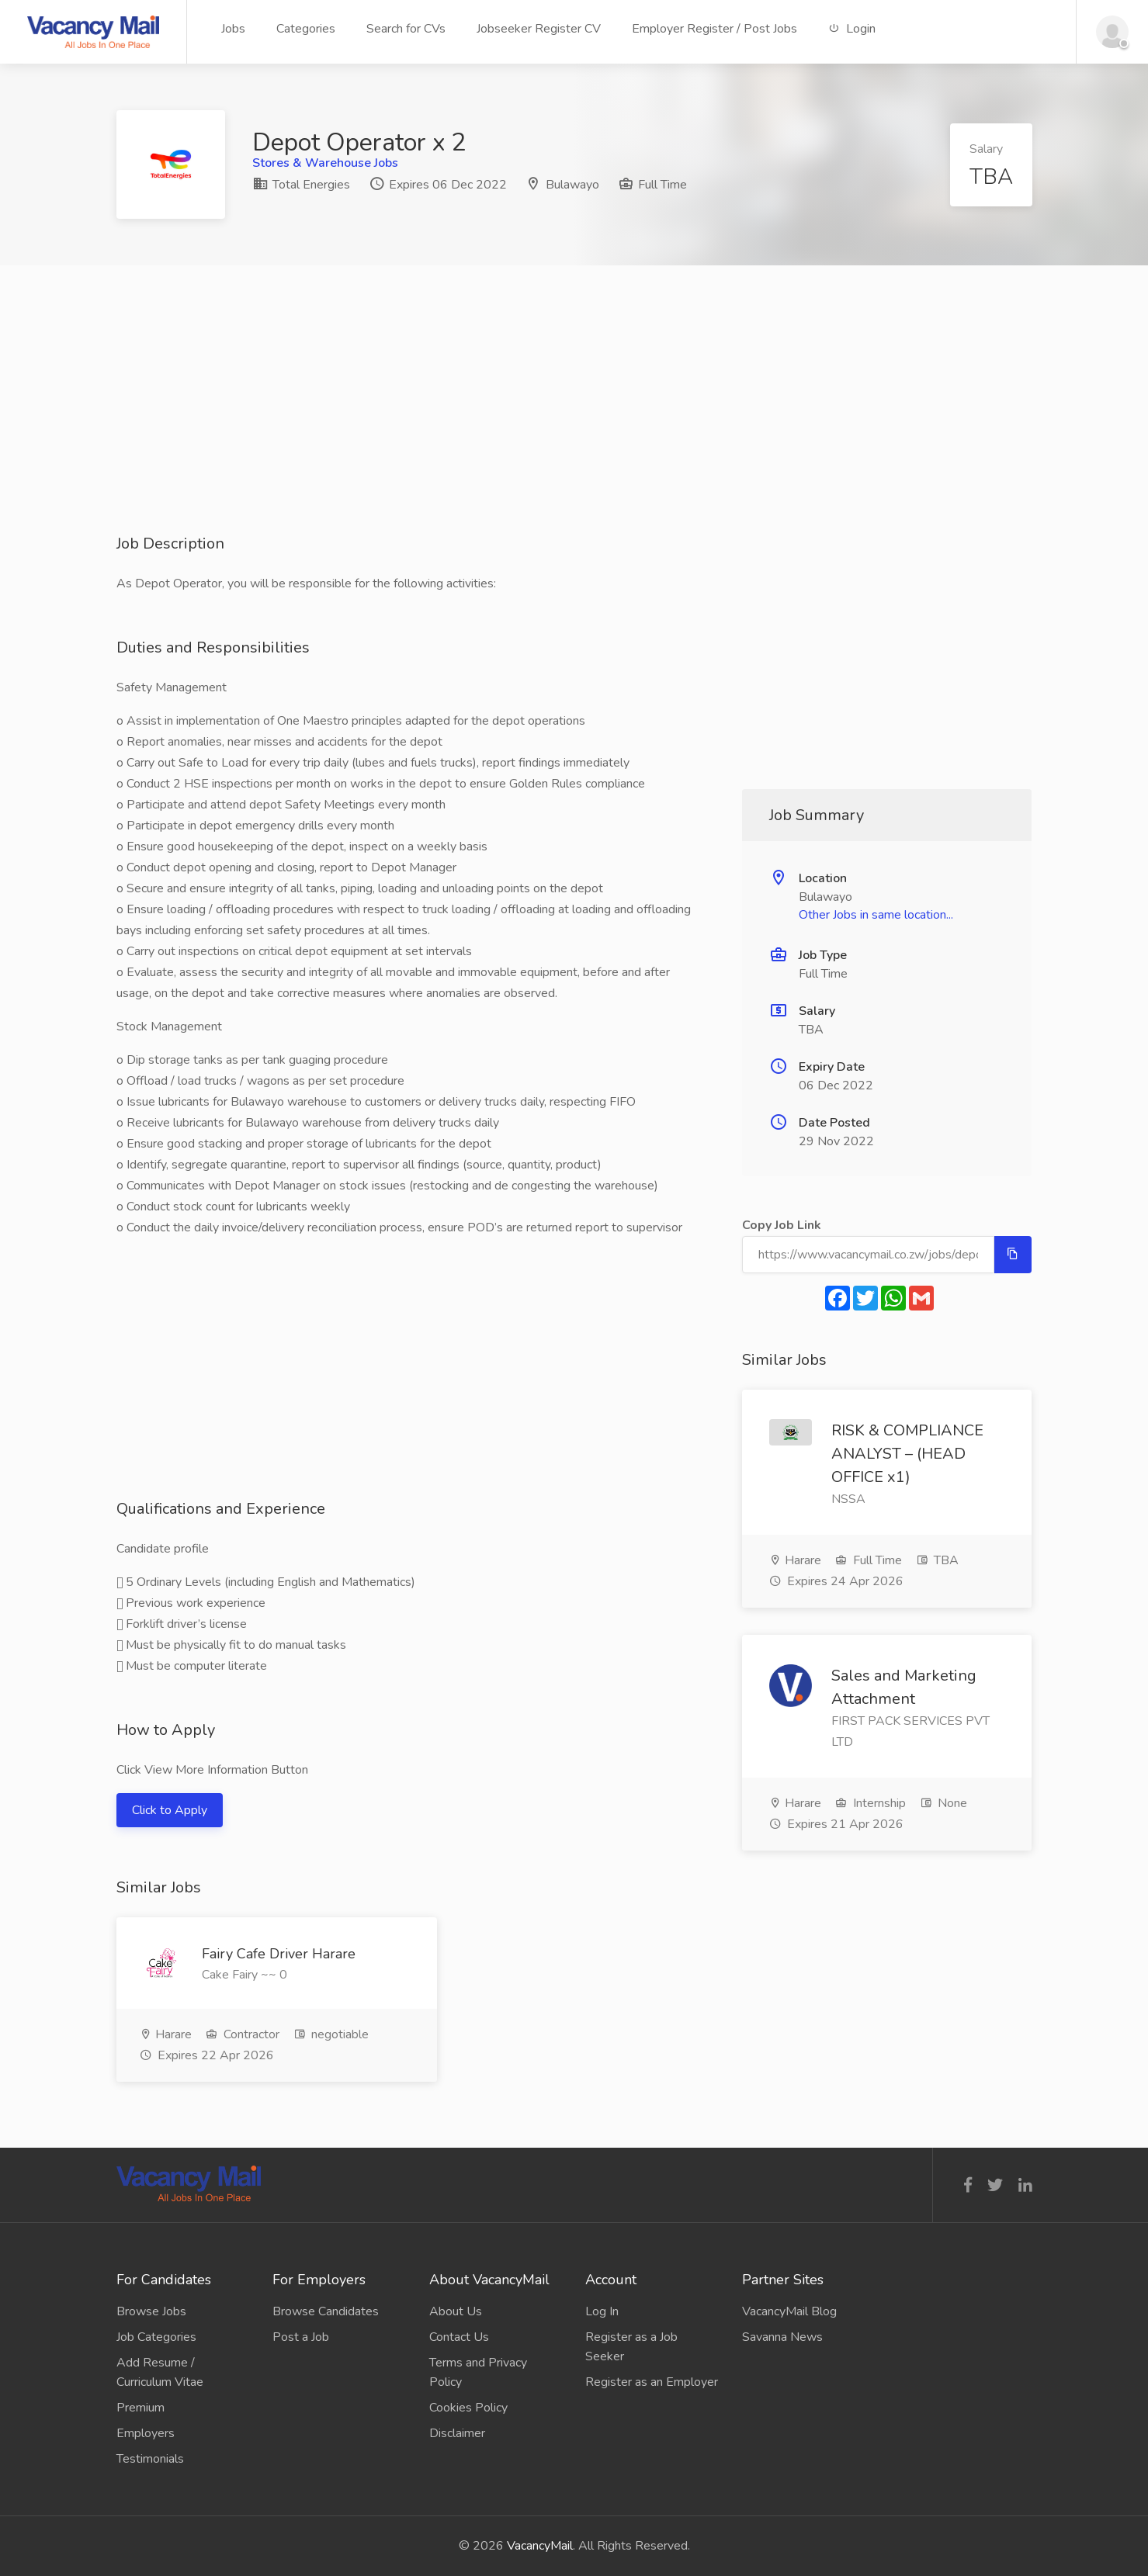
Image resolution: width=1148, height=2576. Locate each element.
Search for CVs (406, 28)
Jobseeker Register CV (539, 28)
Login (852, 28)
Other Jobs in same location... (876, 914)
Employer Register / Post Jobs (714, 28)
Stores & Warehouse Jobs (325, 162)
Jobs (233, 28)
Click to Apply (169, 1810)
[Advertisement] (574, 424)
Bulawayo (572, 184)
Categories (305, 28)
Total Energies (301, 184)
